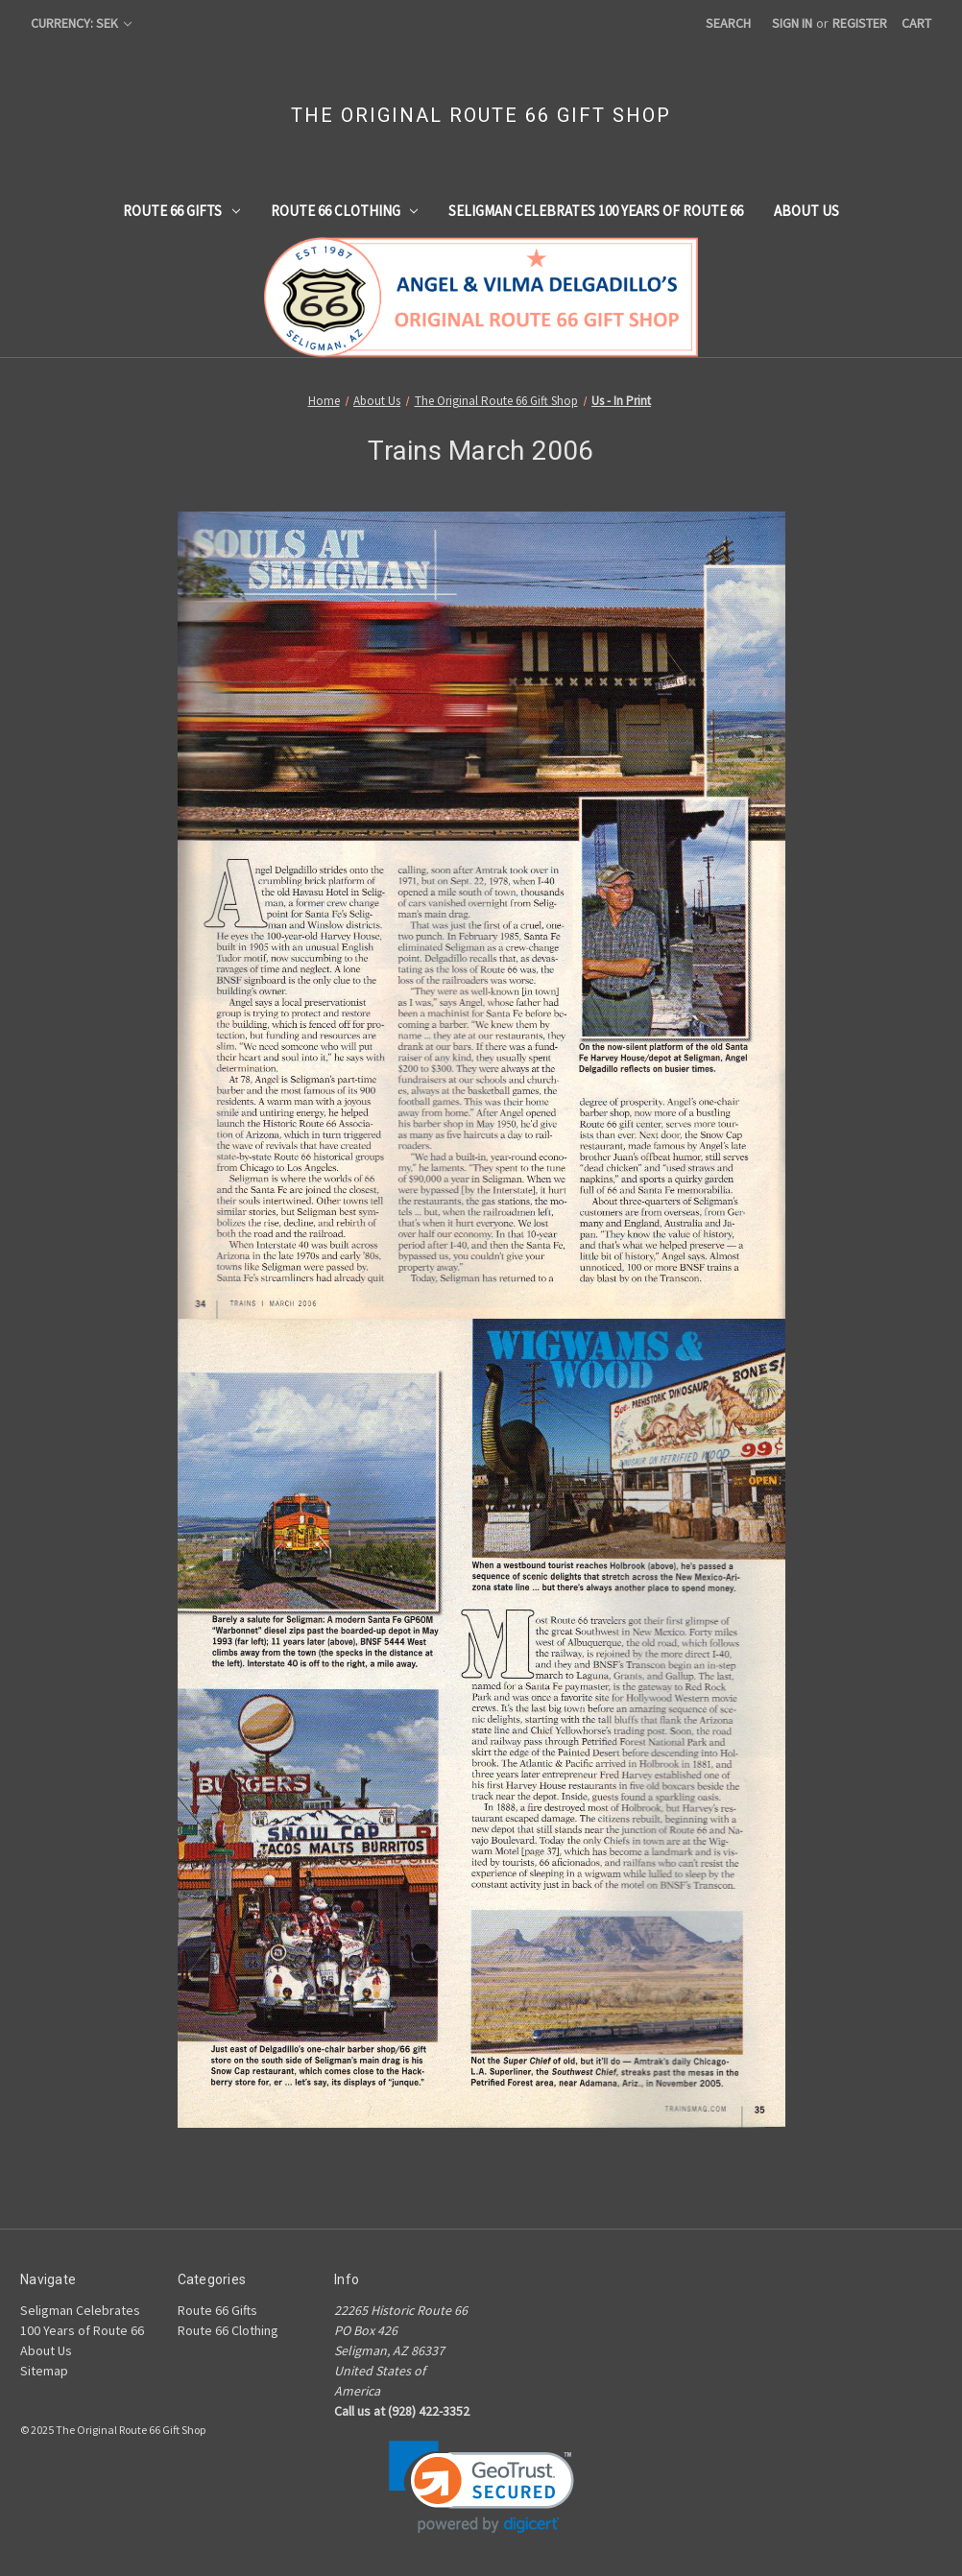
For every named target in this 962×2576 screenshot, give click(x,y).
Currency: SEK (81, 23)
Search (728, 23)
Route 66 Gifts (181, 211)
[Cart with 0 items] (916, 23)
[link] (481, 2487)
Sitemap (44, 2370)
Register (859, 23)
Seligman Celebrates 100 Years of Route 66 (595, 211)
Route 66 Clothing (345, 211)
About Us (806, 211)
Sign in (792, 23)
